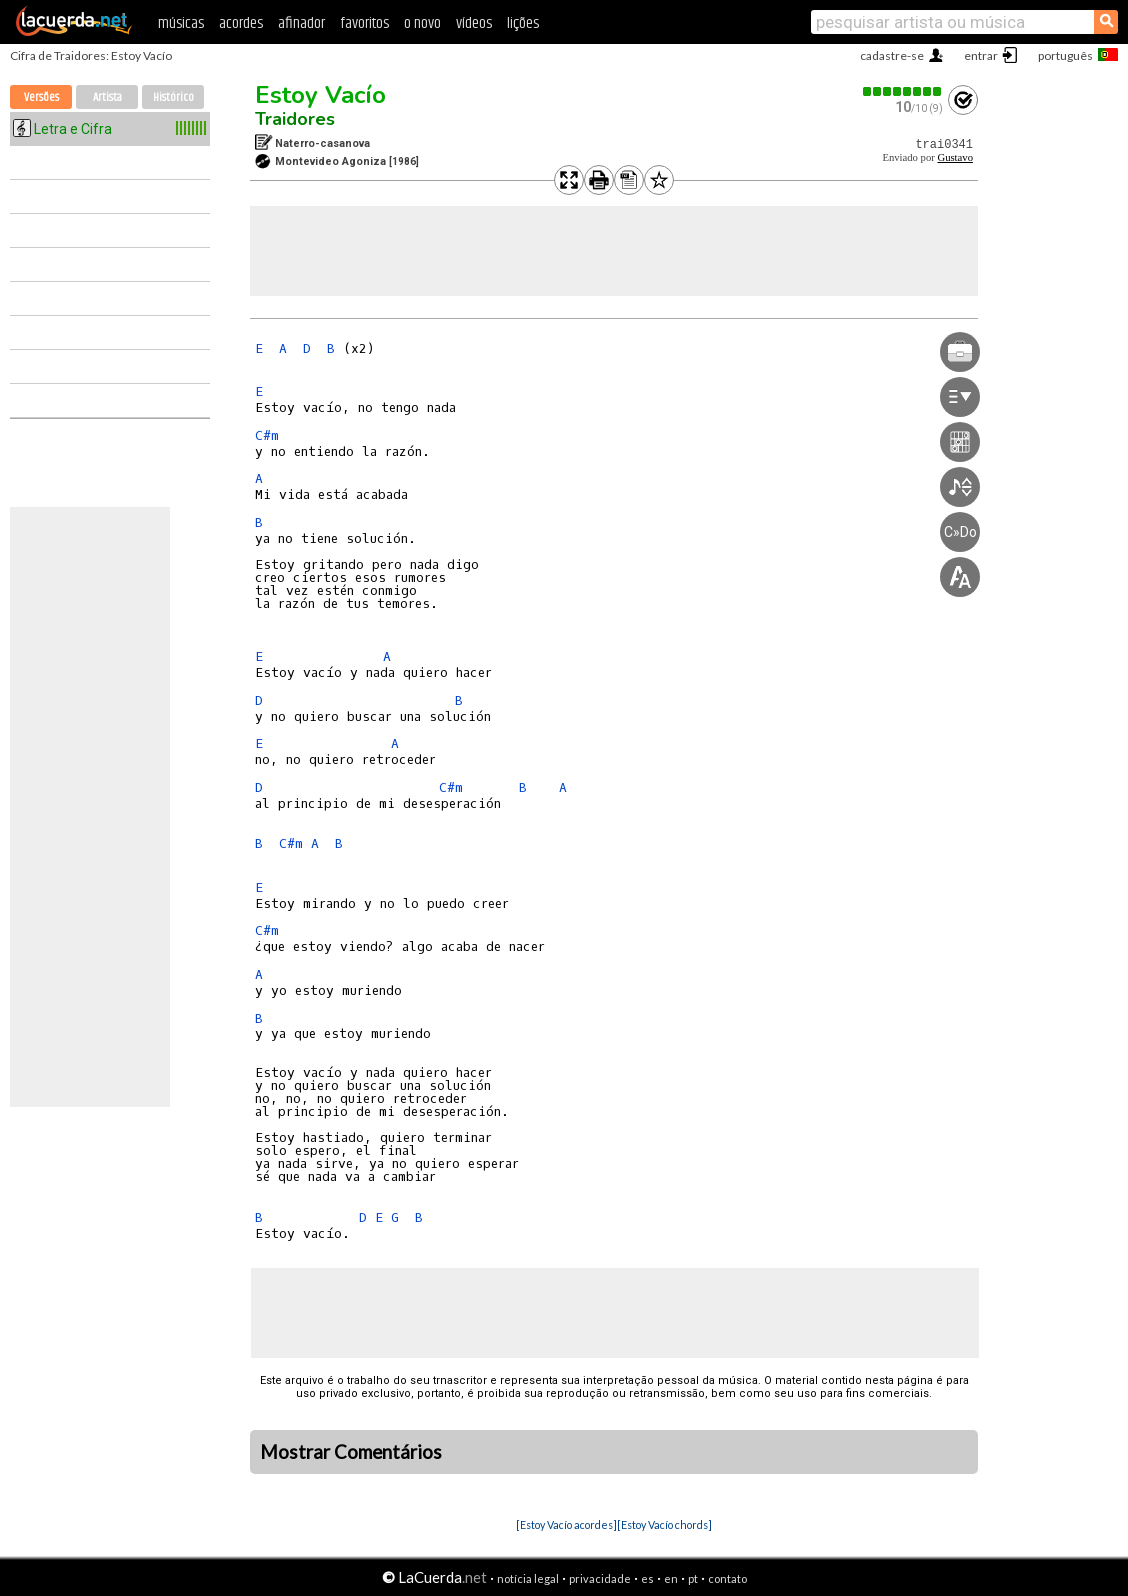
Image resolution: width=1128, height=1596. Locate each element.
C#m (267, 435)
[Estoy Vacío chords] (664, 1524)
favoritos (364, 23)
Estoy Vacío (320, 95)
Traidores (295, 119)
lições (523, 23)
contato (727, 1578)
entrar (981, 55)
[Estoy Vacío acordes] (566, 1524)
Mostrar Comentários (351, 1452)
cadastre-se (892, 55)
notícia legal (528, 1578)
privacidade (600, 1578)
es (647, 1578)
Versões (41, 97)
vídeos (474, 23)
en (671, 1578)
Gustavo (955, 157)
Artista (107, 97)
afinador (301, 23)
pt (693, 1578)
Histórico (173, 97)
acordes (241, 23)
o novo (422, 23)
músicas (181, 23)
